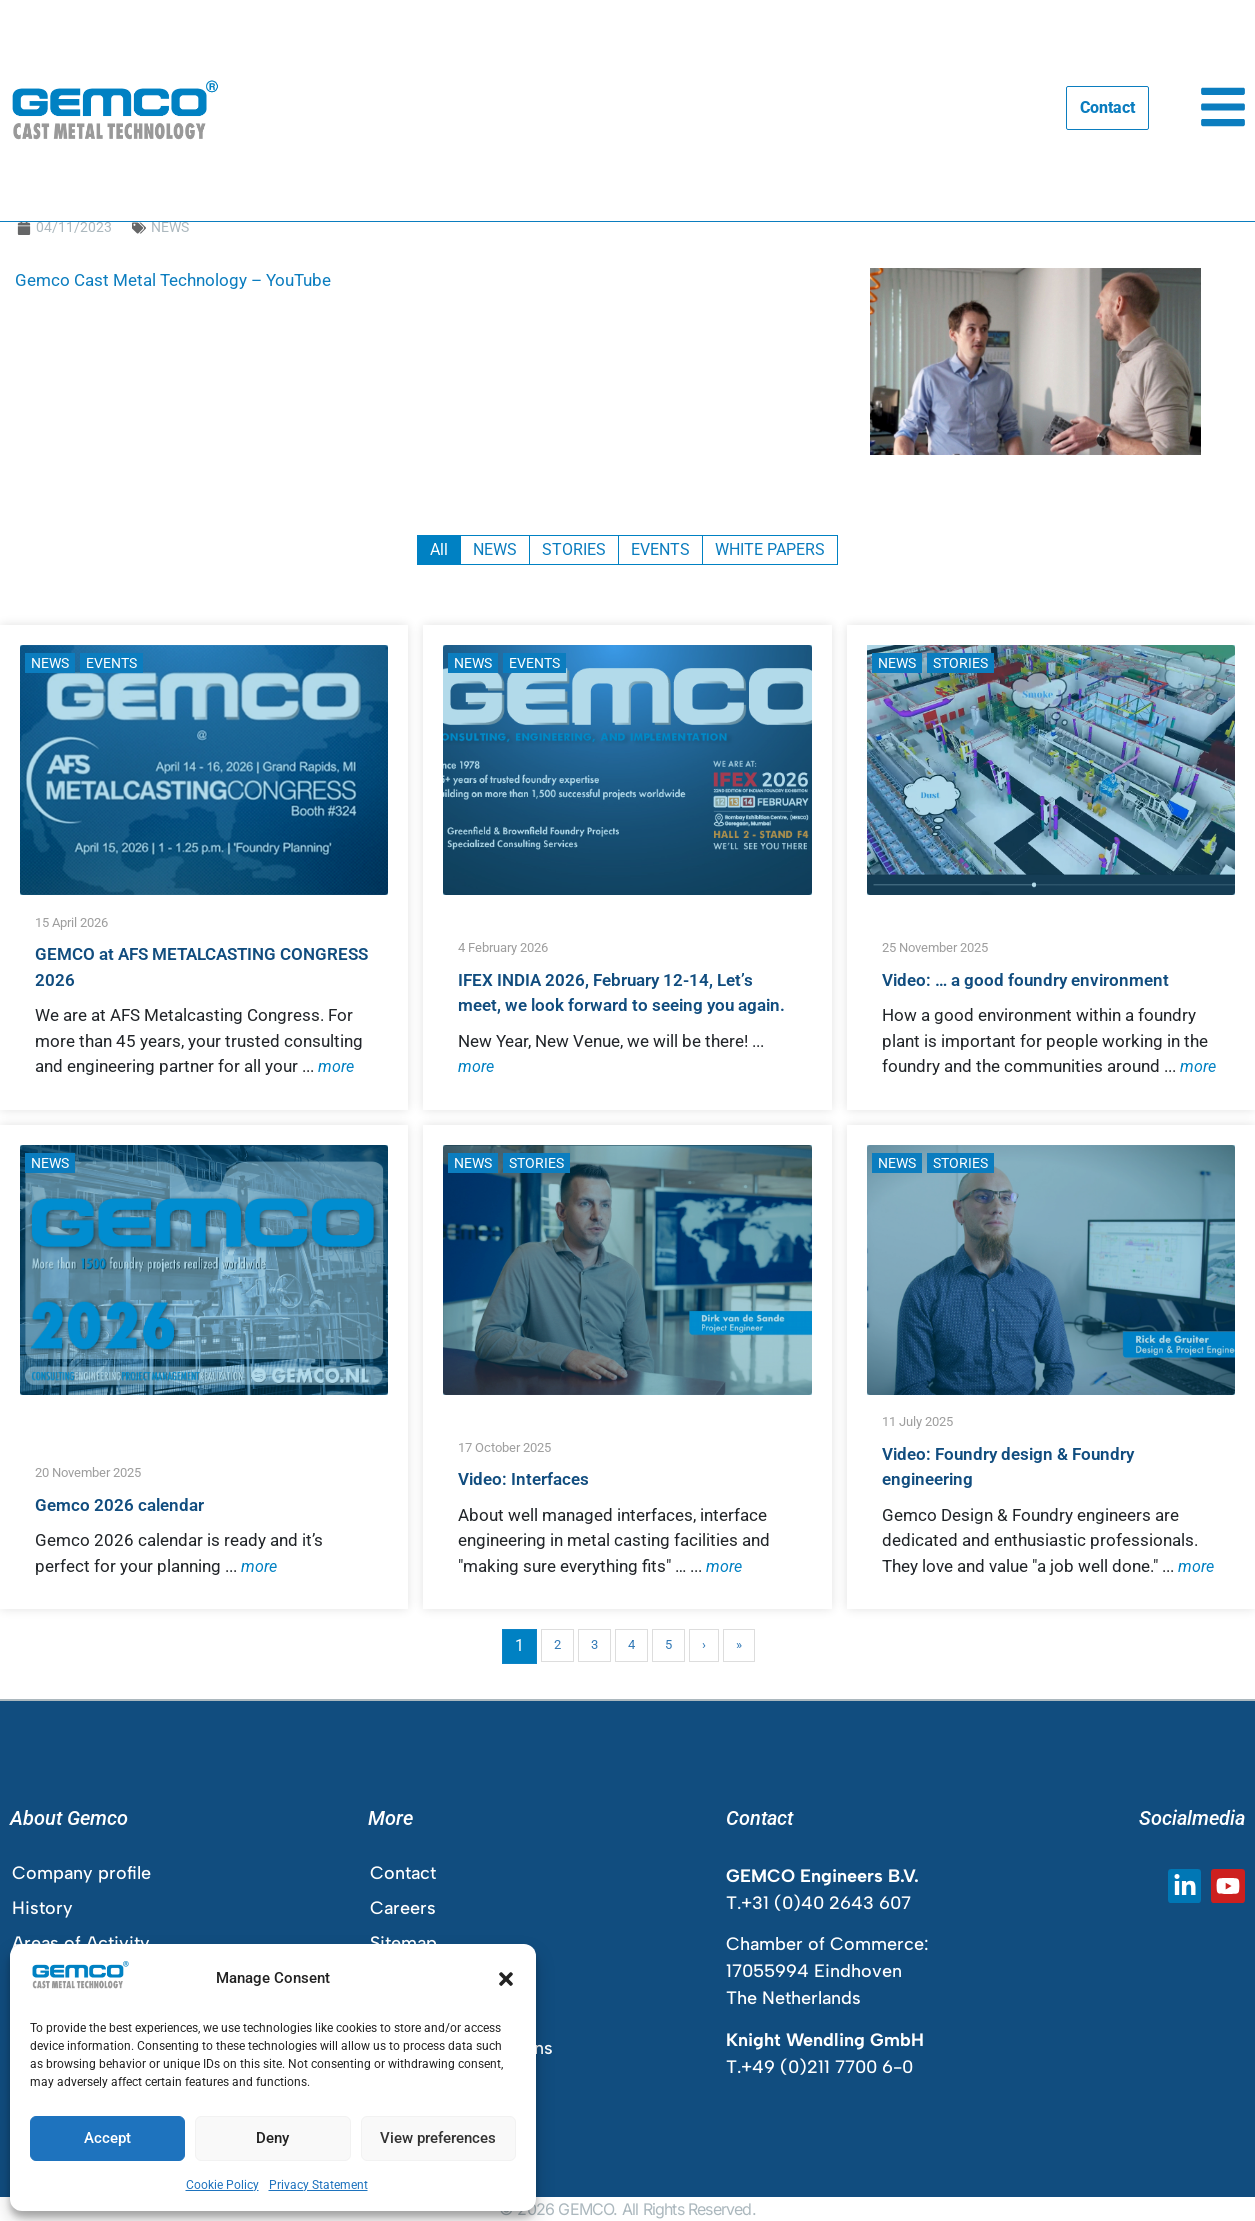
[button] (506, 1979)
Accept (107, 2138)
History (42, 1908)
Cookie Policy (222, 2185)
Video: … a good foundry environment (1025, 980)
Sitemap (403, 1943)
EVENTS (111, 663)
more (336, 1066)
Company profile (81, 1873)
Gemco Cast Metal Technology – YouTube (173, 280)
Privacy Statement (318, 2185)
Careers (403, 1908)
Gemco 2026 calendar (119, 1505)
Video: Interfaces (523, 1479)
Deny (272, 2138)
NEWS (170, 227)
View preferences (438, 2138)
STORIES (960, 663)
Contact (403, 1873)
